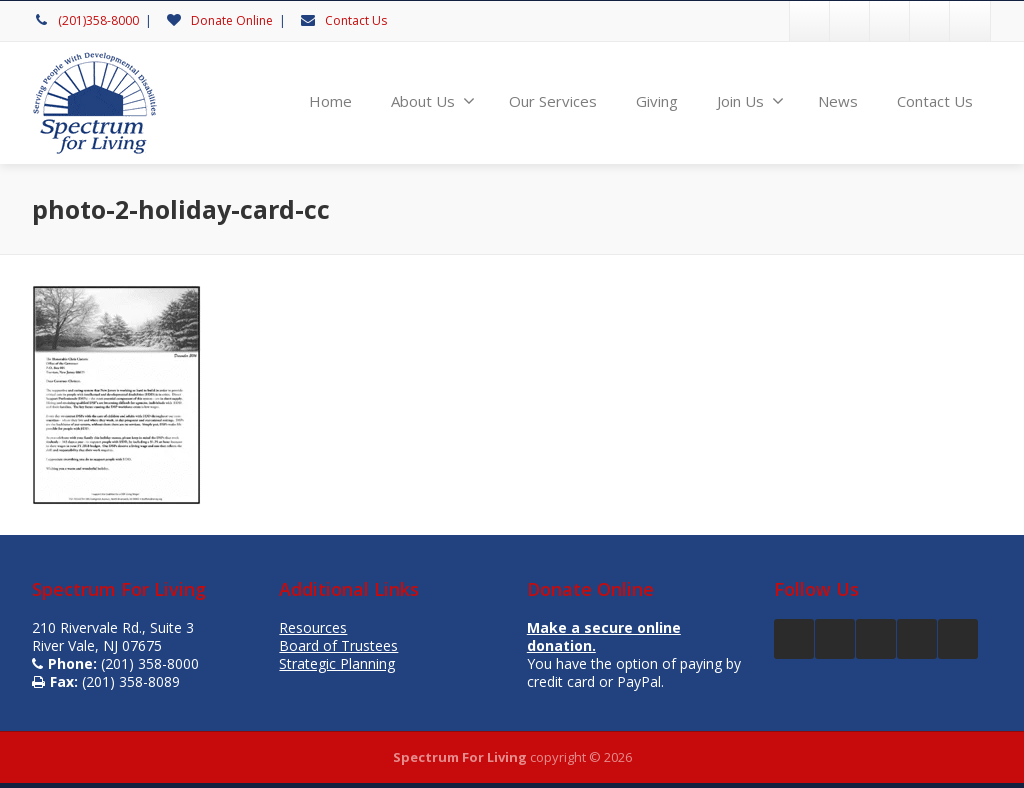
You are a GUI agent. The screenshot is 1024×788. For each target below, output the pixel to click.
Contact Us (356, 20)
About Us (433, 101)
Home (330, 101)
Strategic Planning (337, 663)
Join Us (750, 101)
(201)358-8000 (98, 20)
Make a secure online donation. (604, 636)
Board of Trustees (338, 645)
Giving (657, 101)
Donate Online (232, 20)
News (838, 101)
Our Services (553, 101)
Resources (313, 627)
